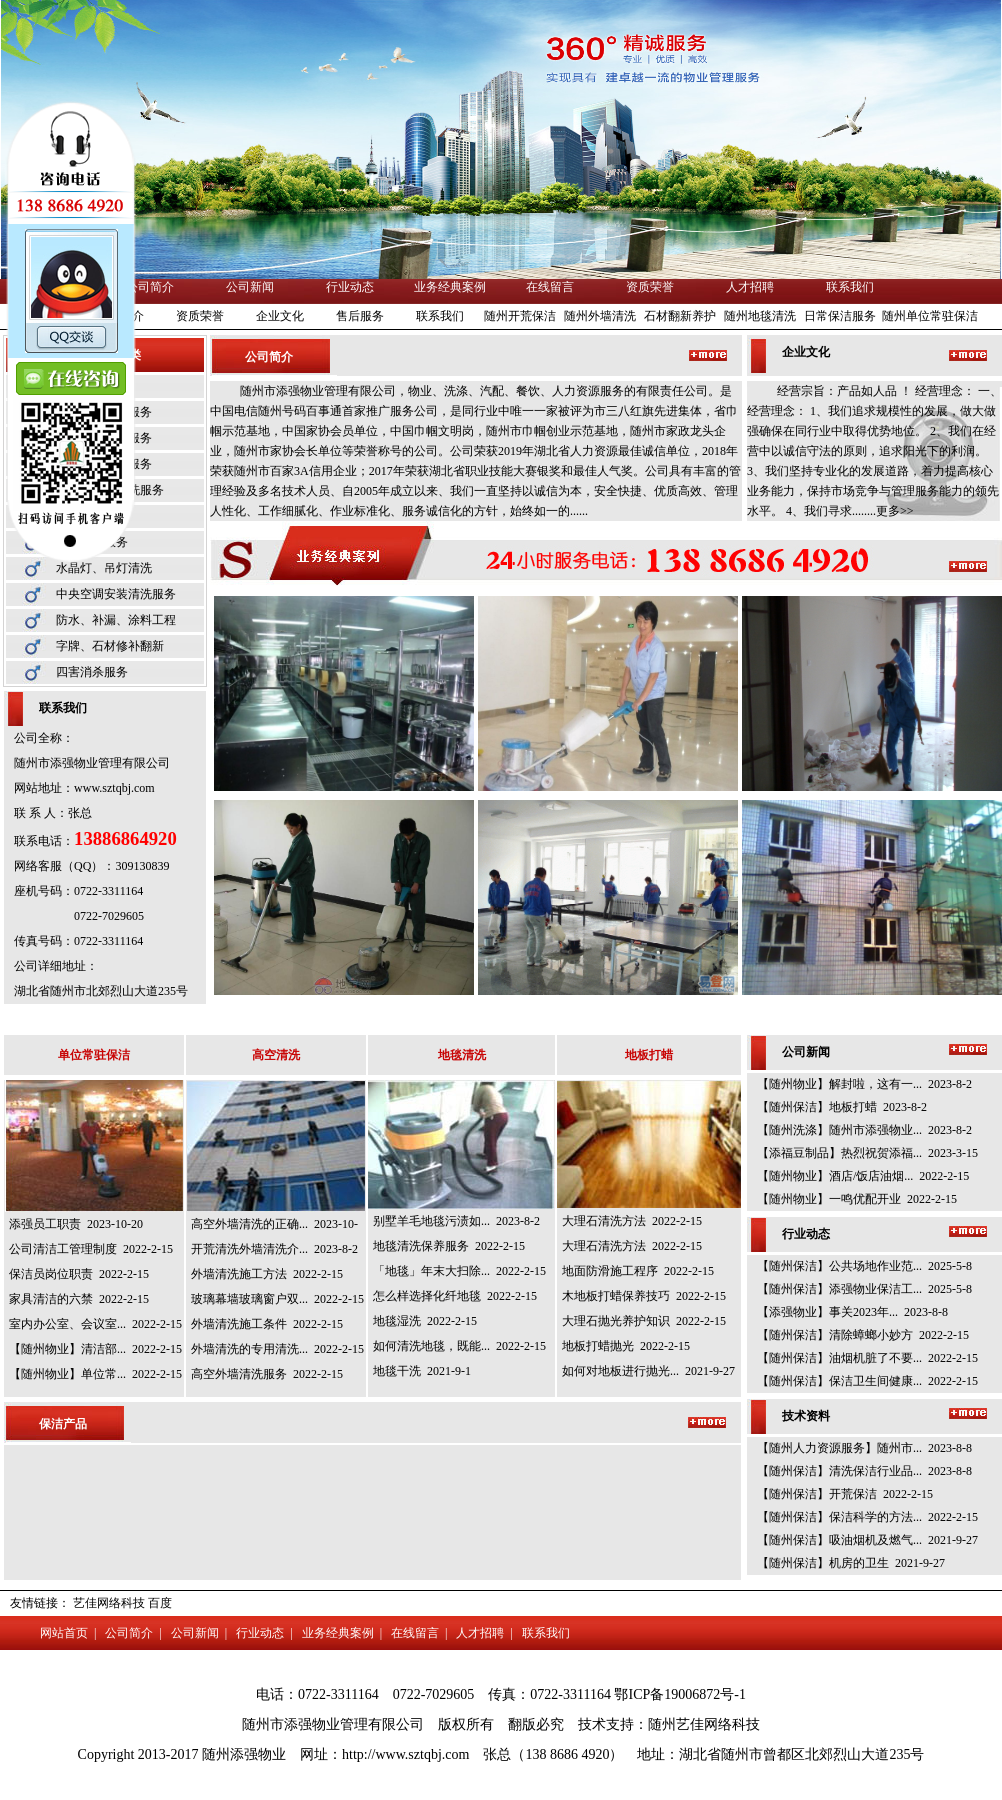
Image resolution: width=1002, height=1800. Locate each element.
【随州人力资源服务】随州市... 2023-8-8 (864, 1448)
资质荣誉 (650, 287)
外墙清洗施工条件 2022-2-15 (267, 1324)
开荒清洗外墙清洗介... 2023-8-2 (274, 1249)
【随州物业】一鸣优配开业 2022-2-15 (857, 1199)
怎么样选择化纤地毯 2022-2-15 (455, 1296)
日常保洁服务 (840, 316)
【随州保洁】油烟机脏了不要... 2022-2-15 (867, 1358)
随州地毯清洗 (760, 316)
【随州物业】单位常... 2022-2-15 (95, 1374)
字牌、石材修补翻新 (110, 646)
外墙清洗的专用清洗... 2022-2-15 (277, 1349)
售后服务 (360, 316)
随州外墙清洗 (600, 316)
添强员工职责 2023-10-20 (76, 1224)
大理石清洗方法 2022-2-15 (632, 1221)
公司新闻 (250, 287)
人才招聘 (750, 287)
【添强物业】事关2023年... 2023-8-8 (852, 1312)
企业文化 (280, 316)
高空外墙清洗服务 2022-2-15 (267, 1374)
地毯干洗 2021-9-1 (422, 1371)
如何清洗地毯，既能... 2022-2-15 (459, 1346)
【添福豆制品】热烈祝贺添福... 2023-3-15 (867, 1153)
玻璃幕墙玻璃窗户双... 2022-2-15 (277, 1299)
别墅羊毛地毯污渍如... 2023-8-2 (456, 1221)
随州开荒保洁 (520, 316)
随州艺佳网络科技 (704, 1724)
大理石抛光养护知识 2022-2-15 (644, 1321)
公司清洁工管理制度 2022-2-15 (91, 1249)
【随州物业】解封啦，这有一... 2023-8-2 (864, 1084)
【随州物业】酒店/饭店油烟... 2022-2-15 (863, 1176)
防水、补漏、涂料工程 (116, 620)
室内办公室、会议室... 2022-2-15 (95, 1324)
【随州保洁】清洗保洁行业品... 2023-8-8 (864, 1471)
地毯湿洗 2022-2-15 (425, 1321)
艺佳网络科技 (109, 1603)
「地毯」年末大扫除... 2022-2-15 (459, 1271)
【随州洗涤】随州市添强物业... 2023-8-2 (864, 1130)
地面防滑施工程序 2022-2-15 (638, 1271)
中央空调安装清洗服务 (116, 594)
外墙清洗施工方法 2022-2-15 (267, 1274)
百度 (160, 1603)
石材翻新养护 (680, 316)
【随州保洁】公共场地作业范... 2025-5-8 (864, 1266)
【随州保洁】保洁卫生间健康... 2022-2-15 (867, 1381)
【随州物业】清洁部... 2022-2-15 (95, 1349)
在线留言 (550, 287)
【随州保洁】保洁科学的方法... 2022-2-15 (867, 1517)
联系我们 (850, 287)
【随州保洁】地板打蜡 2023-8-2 (842, 1107)
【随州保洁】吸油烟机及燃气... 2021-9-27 (867, 1540)
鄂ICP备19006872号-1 (679, 1694)
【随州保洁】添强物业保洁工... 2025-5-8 (864, 1289)
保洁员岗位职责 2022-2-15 (79, 1274)
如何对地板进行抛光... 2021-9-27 (648, 1371)
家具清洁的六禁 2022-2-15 (79, 1299)
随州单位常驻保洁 (930, 316)
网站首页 (64, 1633)
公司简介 (150, 287)
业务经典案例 (450, 287)
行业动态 (350, 287)
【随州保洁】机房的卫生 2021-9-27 (851, 1563)
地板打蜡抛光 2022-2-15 (626, 1346)
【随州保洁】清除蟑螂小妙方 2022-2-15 (863, 1335)
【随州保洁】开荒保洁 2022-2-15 (845, 1494)
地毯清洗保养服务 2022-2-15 (449, 1246)
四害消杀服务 (92, 672)
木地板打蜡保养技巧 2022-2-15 (644, 1296)
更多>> (895, 511)
